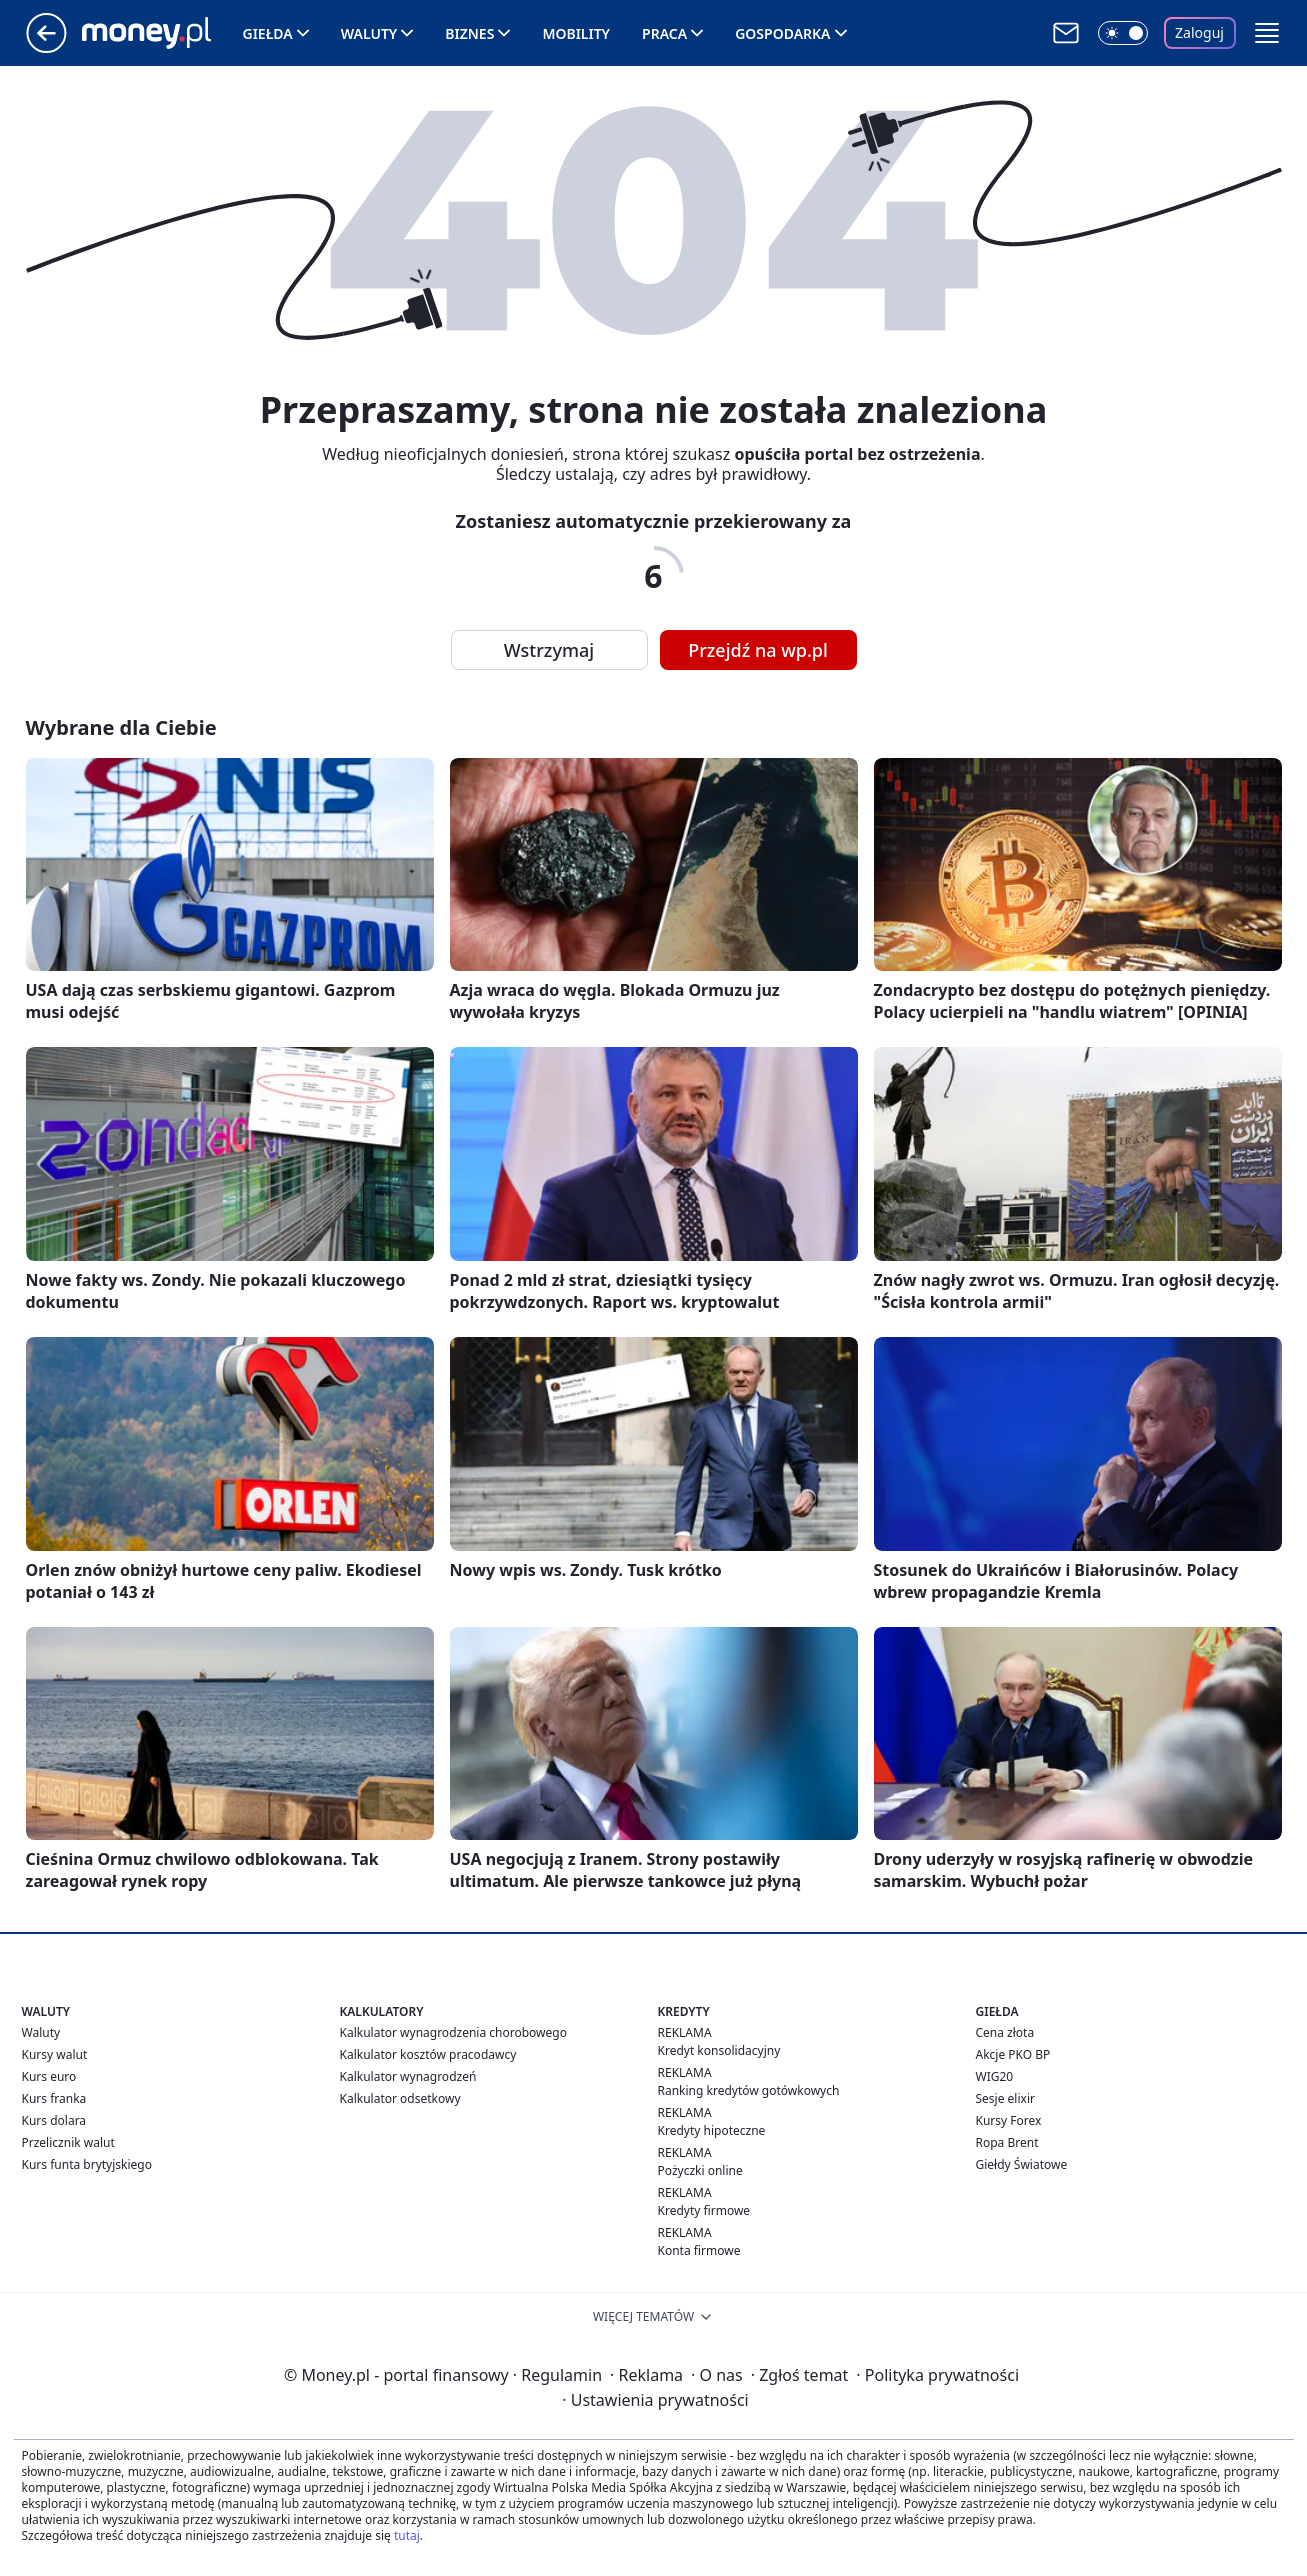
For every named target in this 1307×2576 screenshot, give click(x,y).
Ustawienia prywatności (655, 2400)
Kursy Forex (1009, 2120)
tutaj (407, 2535)
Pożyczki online (700, 2170)
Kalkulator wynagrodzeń (408, 2076)
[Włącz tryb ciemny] (1123, 33)
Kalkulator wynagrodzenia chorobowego (453, 2032)
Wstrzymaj (549, 650)
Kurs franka (54, 2098)
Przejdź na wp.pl (758, 650)
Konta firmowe (699, 2250)
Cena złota (1005, 2032)
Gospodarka (782, 33)
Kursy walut (55, 2054)
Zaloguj (1199, 32)
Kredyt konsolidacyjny (719, 2050)
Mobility (576, 33)
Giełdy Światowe (1022, 2164)
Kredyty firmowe (704, 2210)
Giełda (268, 33)
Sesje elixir (1005, 2098)
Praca (664, 33)
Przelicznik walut (68, 2142)
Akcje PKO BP (1013, 2054)
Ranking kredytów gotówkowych (749, 2090)
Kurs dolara (54, 2120)
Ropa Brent (1007, 2142)
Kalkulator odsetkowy (400, 2098)
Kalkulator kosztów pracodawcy (428, 2054)
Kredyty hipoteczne (712, 2130)
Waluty (369, 33)
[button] (1267, 33)
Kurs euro (49, 2076)
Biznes (469, 33)
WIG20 (995, 2076)
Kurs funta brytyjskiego (87, 2164)
